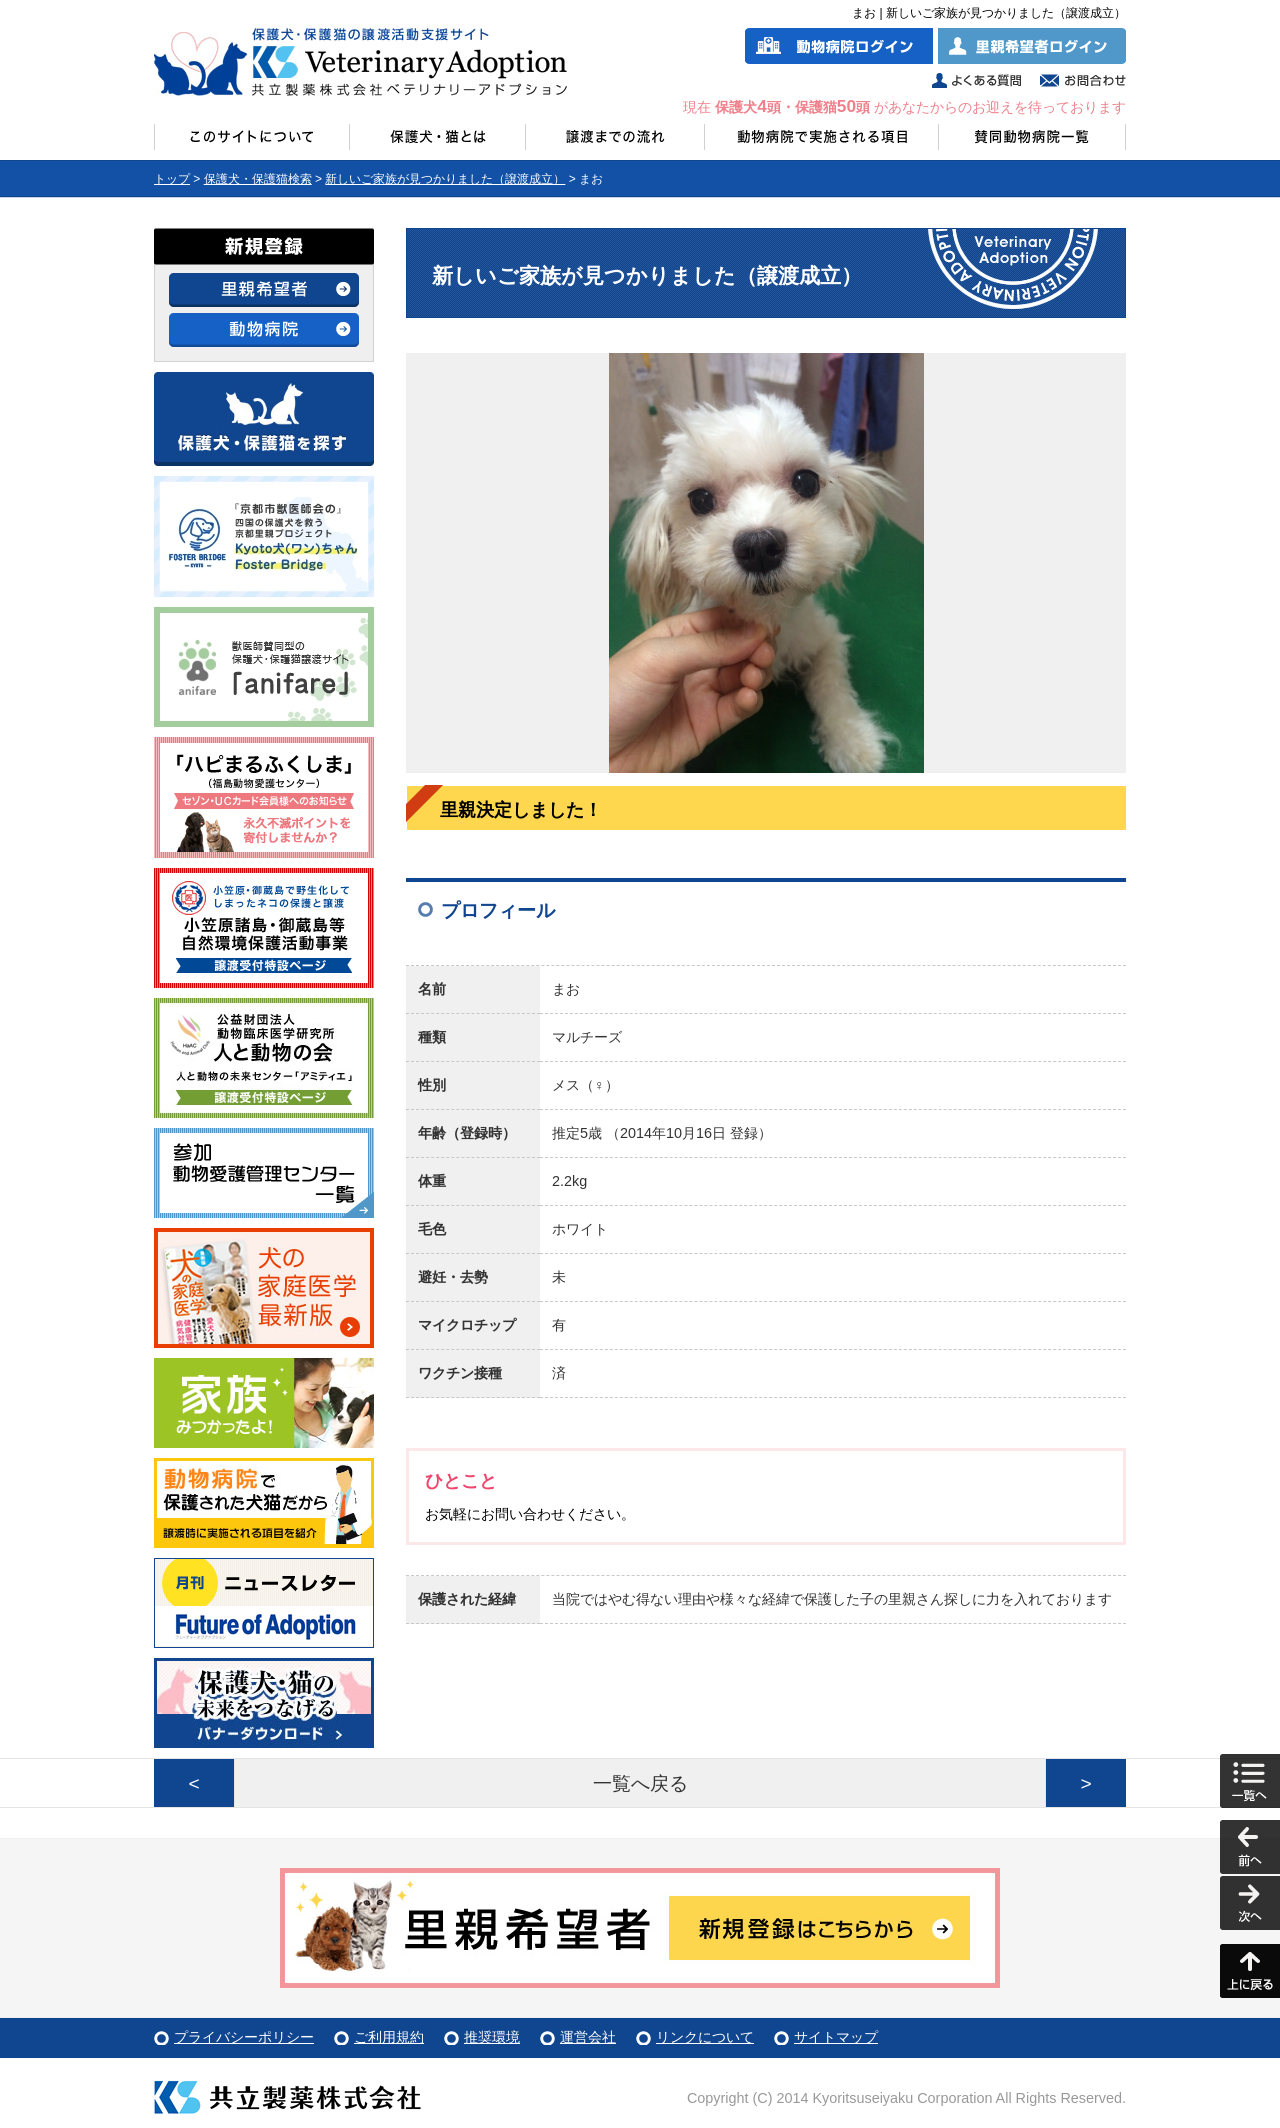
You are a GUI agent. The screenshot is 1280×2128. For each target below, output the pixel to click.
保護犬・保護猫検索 (258, 179)
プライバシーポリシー (244, 2037)
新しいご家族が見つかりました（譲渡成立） (445, 179)
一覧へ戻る (640, 1783)
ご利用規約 (389, 2037)
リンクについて (705, 2037)
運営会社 (588, 2037)
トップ (172, 179)
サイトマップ (836, 2037)
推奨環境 (492, 2037)
